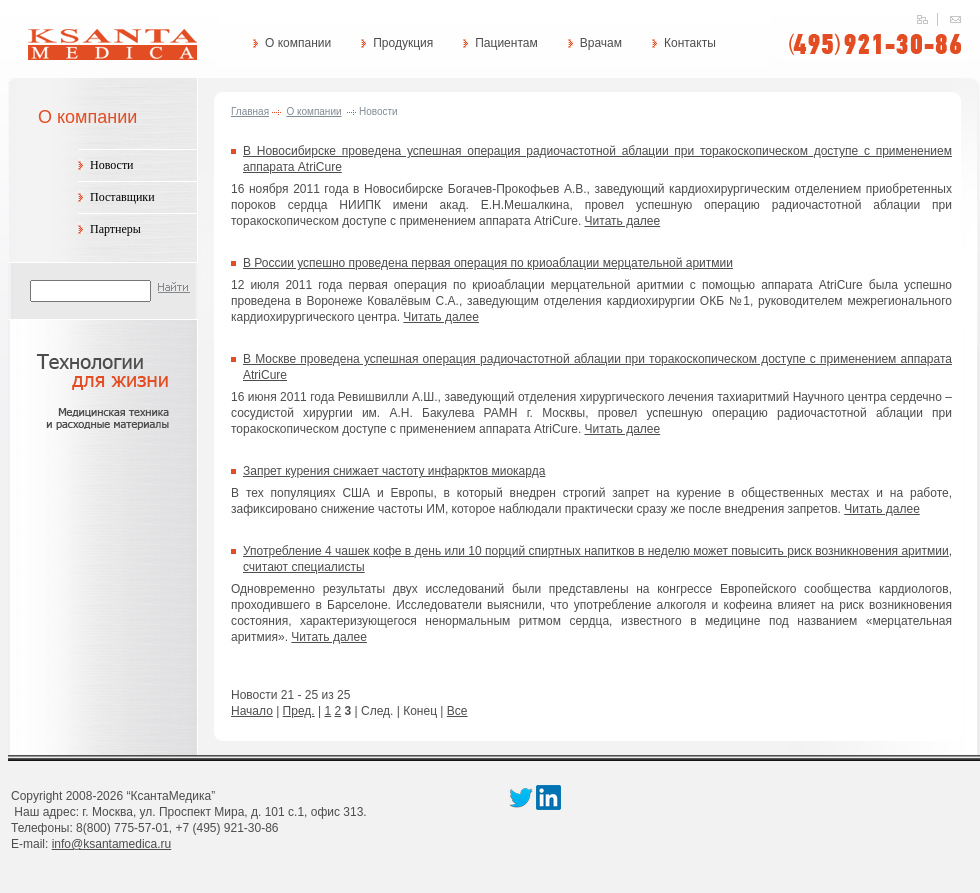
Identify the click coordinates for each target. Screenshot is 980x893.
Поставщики (122, 197)
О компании (298, 43)
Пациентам (506, 43)
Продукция (403, 43)
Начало (252, 711)
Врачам (601, 43)
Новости (112, 165)
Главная (250, 111)
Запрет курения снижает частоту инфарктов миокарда (394, 471)
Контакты (690, 43)
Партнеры (115, 229)
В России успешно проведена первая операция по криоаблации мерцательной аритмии (488, 263)
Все (457, 711)
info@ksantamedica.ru (112, 844)
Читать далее (623, 221)
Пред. (299, 711)
